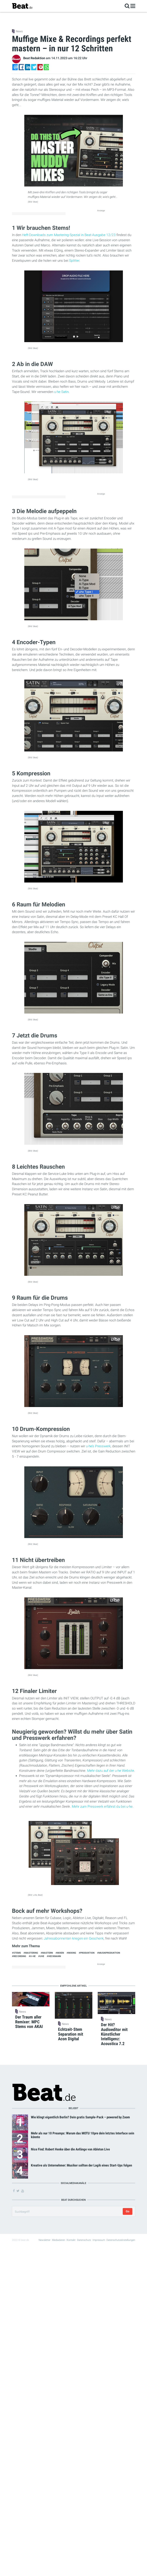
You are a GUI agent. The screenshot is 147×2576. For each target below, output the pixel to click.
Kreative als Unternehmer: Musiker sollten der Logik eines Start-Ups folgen (81, 2165)
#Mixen (60, 1952)
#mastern (47, 1952)
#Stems (16, 1952)
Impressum (99, 2240)
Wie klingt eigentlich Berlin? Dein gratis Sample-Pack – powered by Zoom (80, 2117)
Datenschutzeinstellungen (120, 2240)
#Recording (19, 1956)
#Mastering (31, 1952)
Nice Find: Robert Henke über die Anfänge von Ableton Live (70, 2149)
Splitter (74, 261)
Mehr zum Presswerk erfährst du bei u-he (102, 1806)
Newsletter (45, 2240)
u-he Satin (61, 392)
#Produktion (86, 1952)
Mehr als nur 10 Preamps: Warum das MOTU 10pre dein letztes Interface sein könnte (82, 2135)
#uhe (41, 1956)
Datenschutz (84, 2240)
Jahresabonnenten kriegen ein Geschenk (74, 1938)
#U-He (32, 1956)
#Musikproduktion (108, 1952)
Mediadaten (58, 2240)
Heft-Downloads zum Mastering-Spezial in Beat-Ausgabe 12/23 (69, 235)
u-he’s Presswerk (98, 1446)
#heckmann (54, 1956)
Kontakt (71, 2240)
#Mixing (71, 1952)
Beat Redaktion (34, 58)
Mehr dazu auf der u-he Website (110, 1771)
